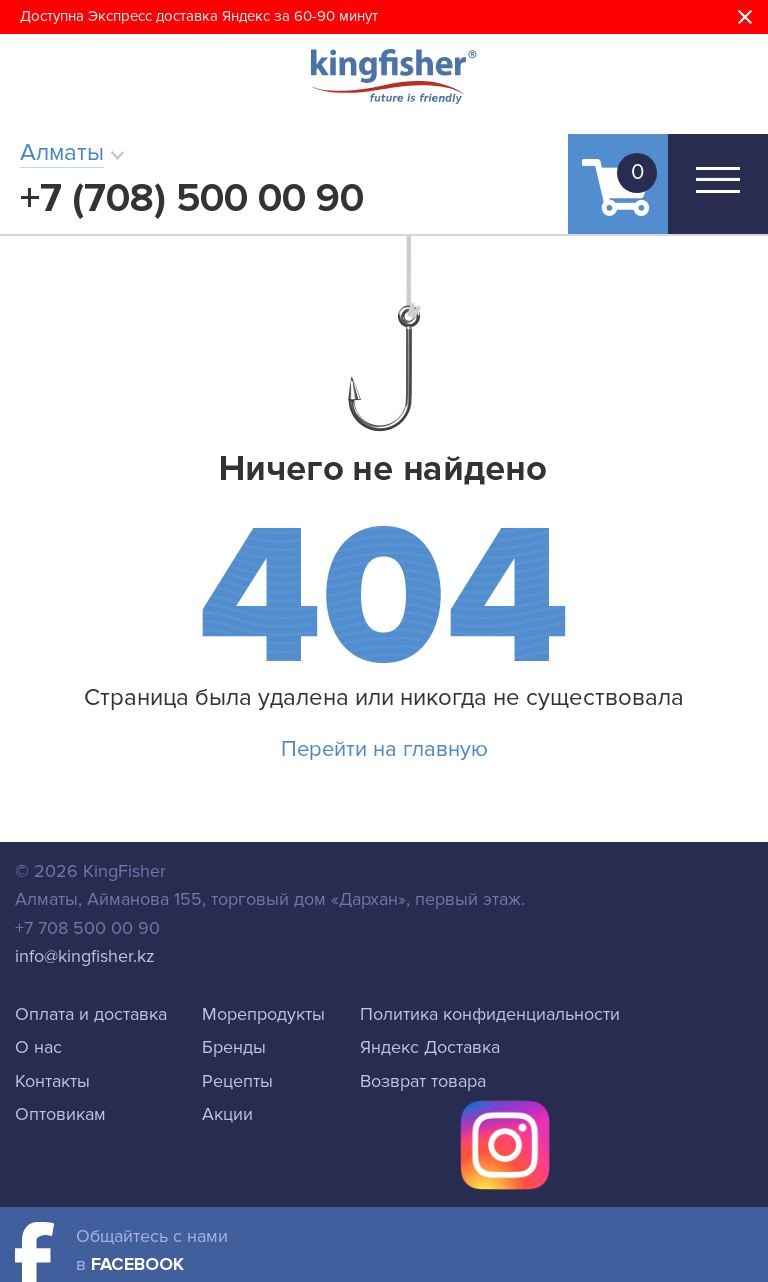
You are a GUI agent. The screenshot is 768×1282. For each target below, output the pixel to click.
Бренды (234, 1047)
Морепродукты (263, 1014)
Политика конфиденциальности (490, 1014)
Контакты (52, 1081)
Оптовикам (60, 1114)
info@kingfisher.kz (85, 956)
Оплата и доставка (91, 1014)
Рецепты (237, 1081)
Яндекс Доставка (430, 1047)
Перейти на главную (384, 749)
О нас (38, 1047)
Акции (227, 1114)
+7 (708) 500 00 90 (192, 198)
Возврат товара (423, 1081)
